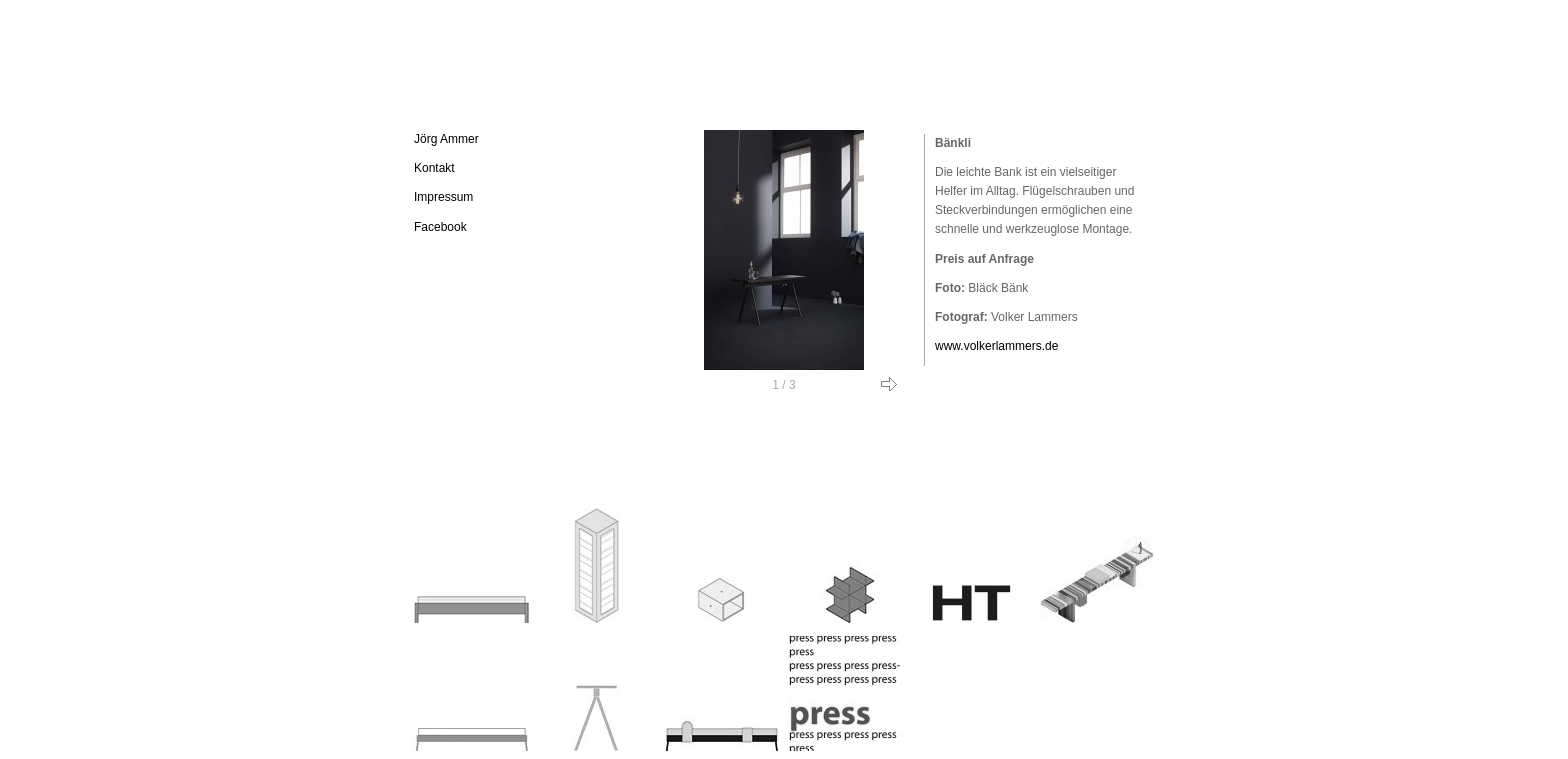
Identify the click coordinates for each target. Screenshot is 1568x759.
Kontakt (434, 168)
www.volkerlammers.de (996, 346)
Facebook (440, 227)
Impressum (443, 197)
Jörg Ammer (446, 139)
